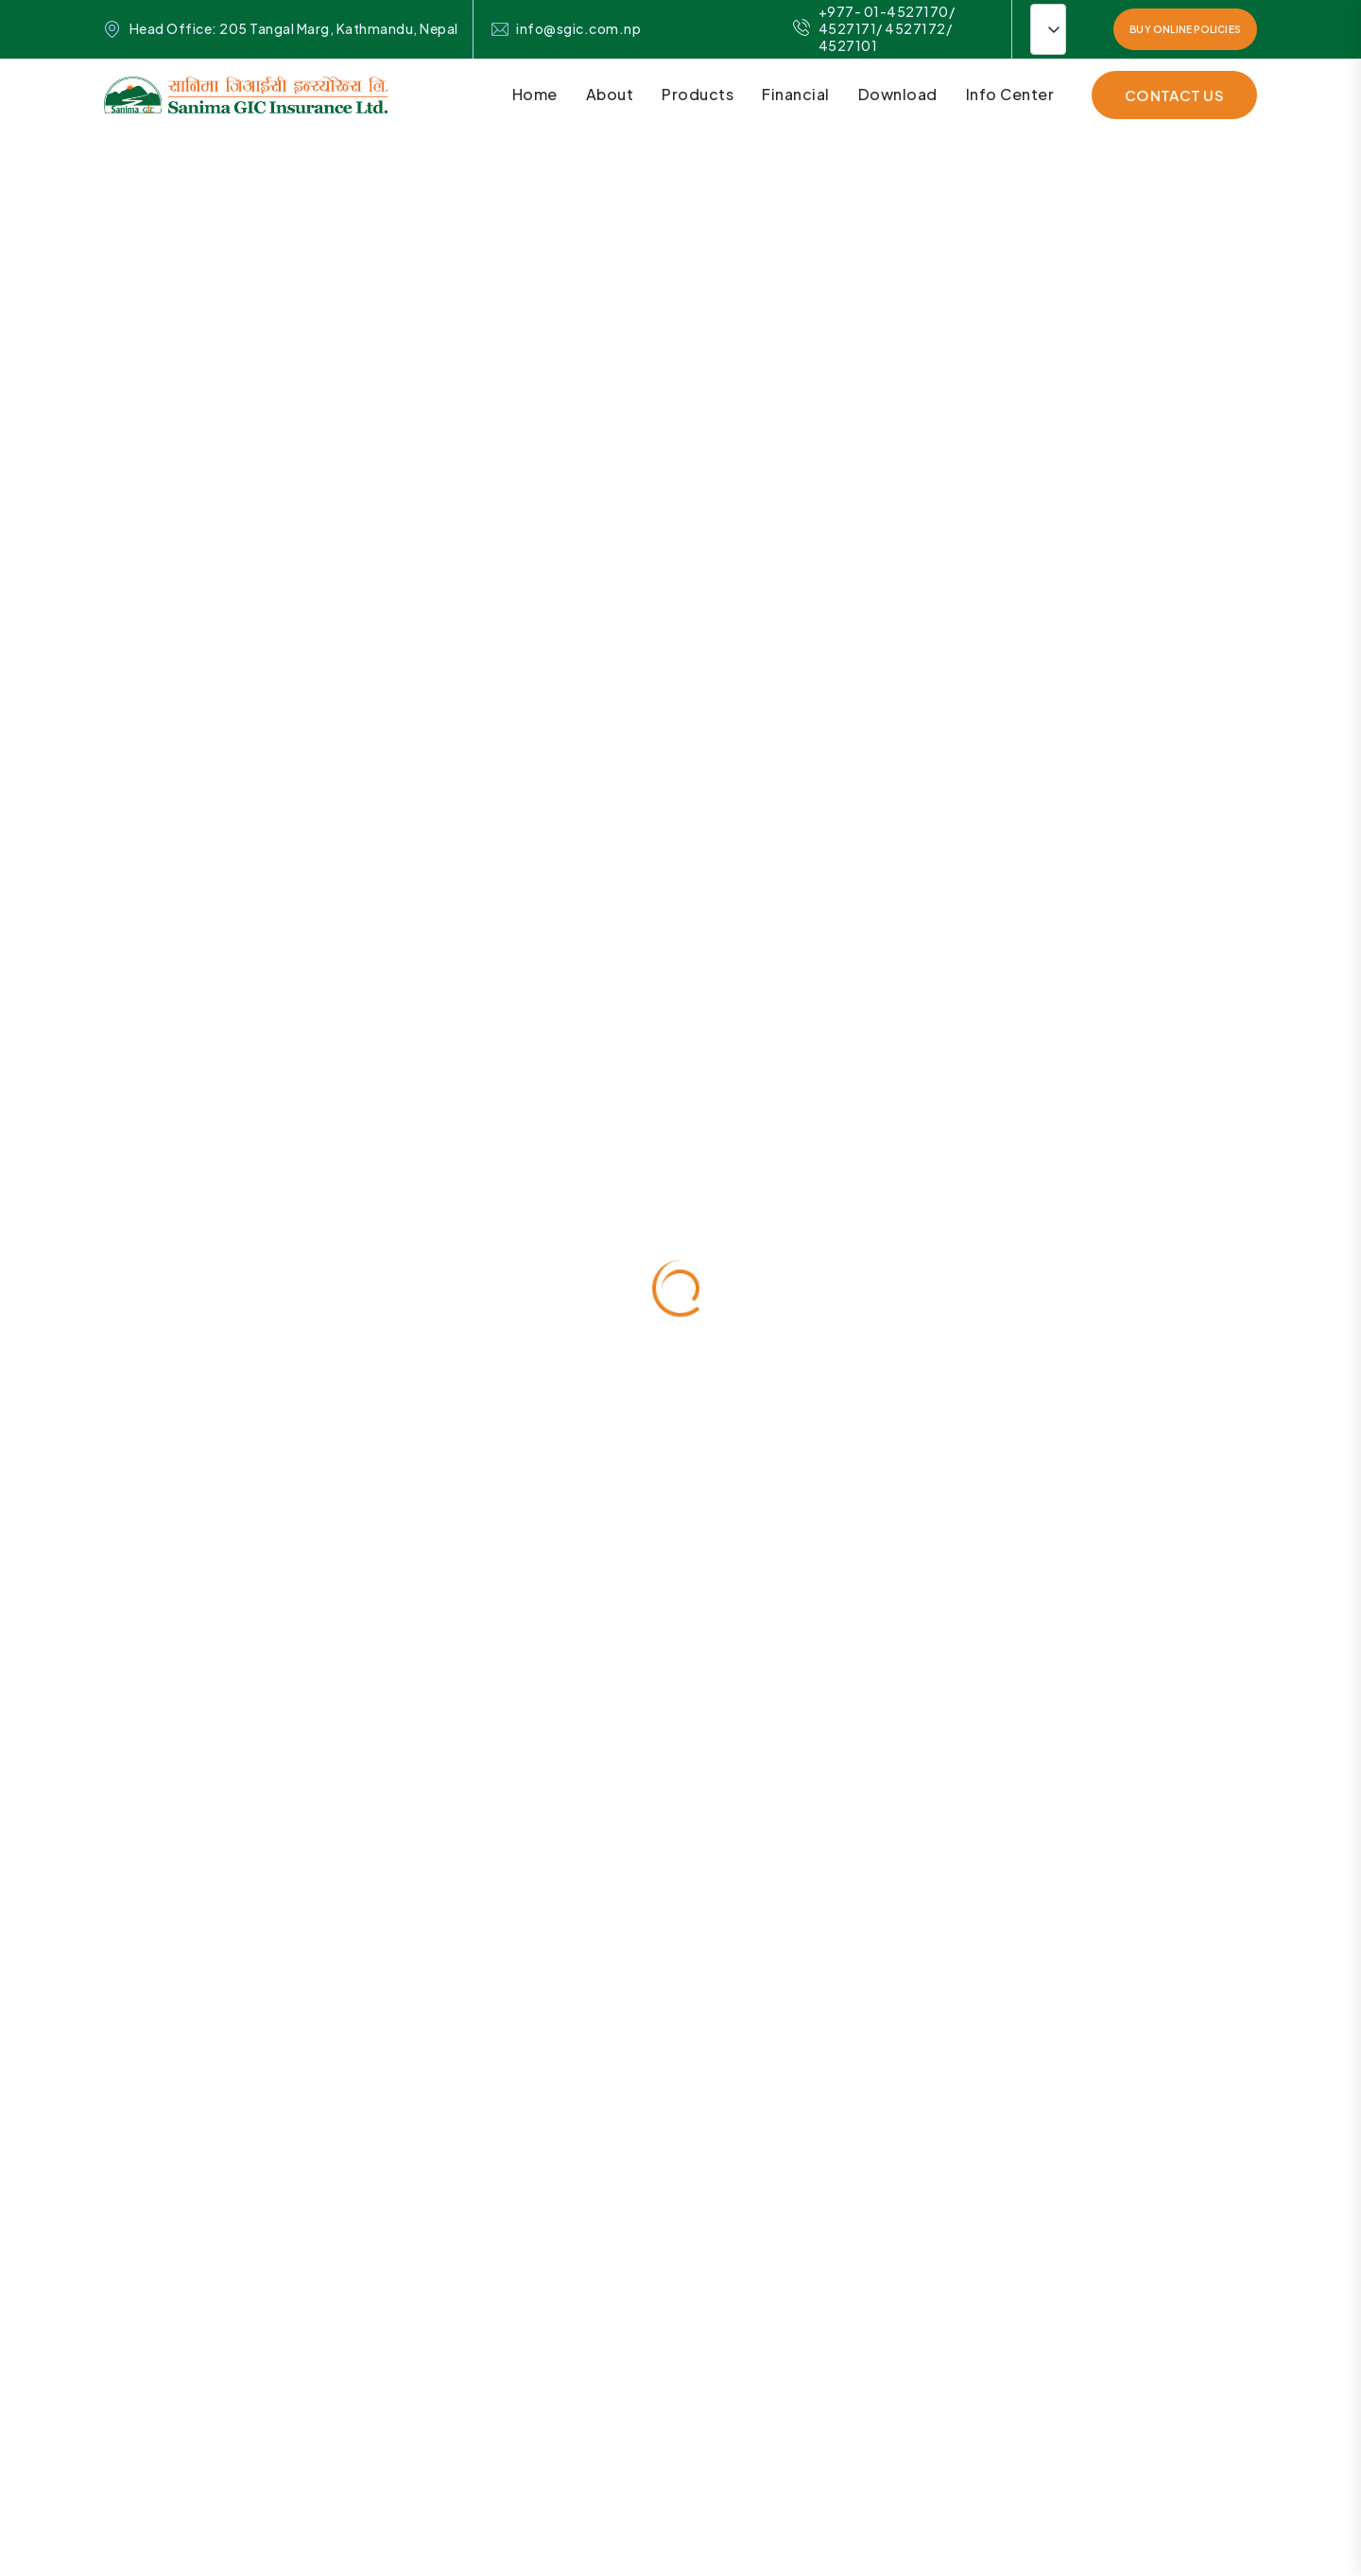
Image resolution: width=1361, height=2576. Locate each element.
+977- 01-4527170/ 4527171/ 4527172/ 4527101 (874, 29)
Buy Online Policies (1185, 29)
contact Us (1174, 95)
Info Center (1010, 94)
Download (898, 94)
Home (535, 94)
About (610, 94)
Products (697, 94)
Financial (796, 94)
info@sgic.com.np (578, 29)
